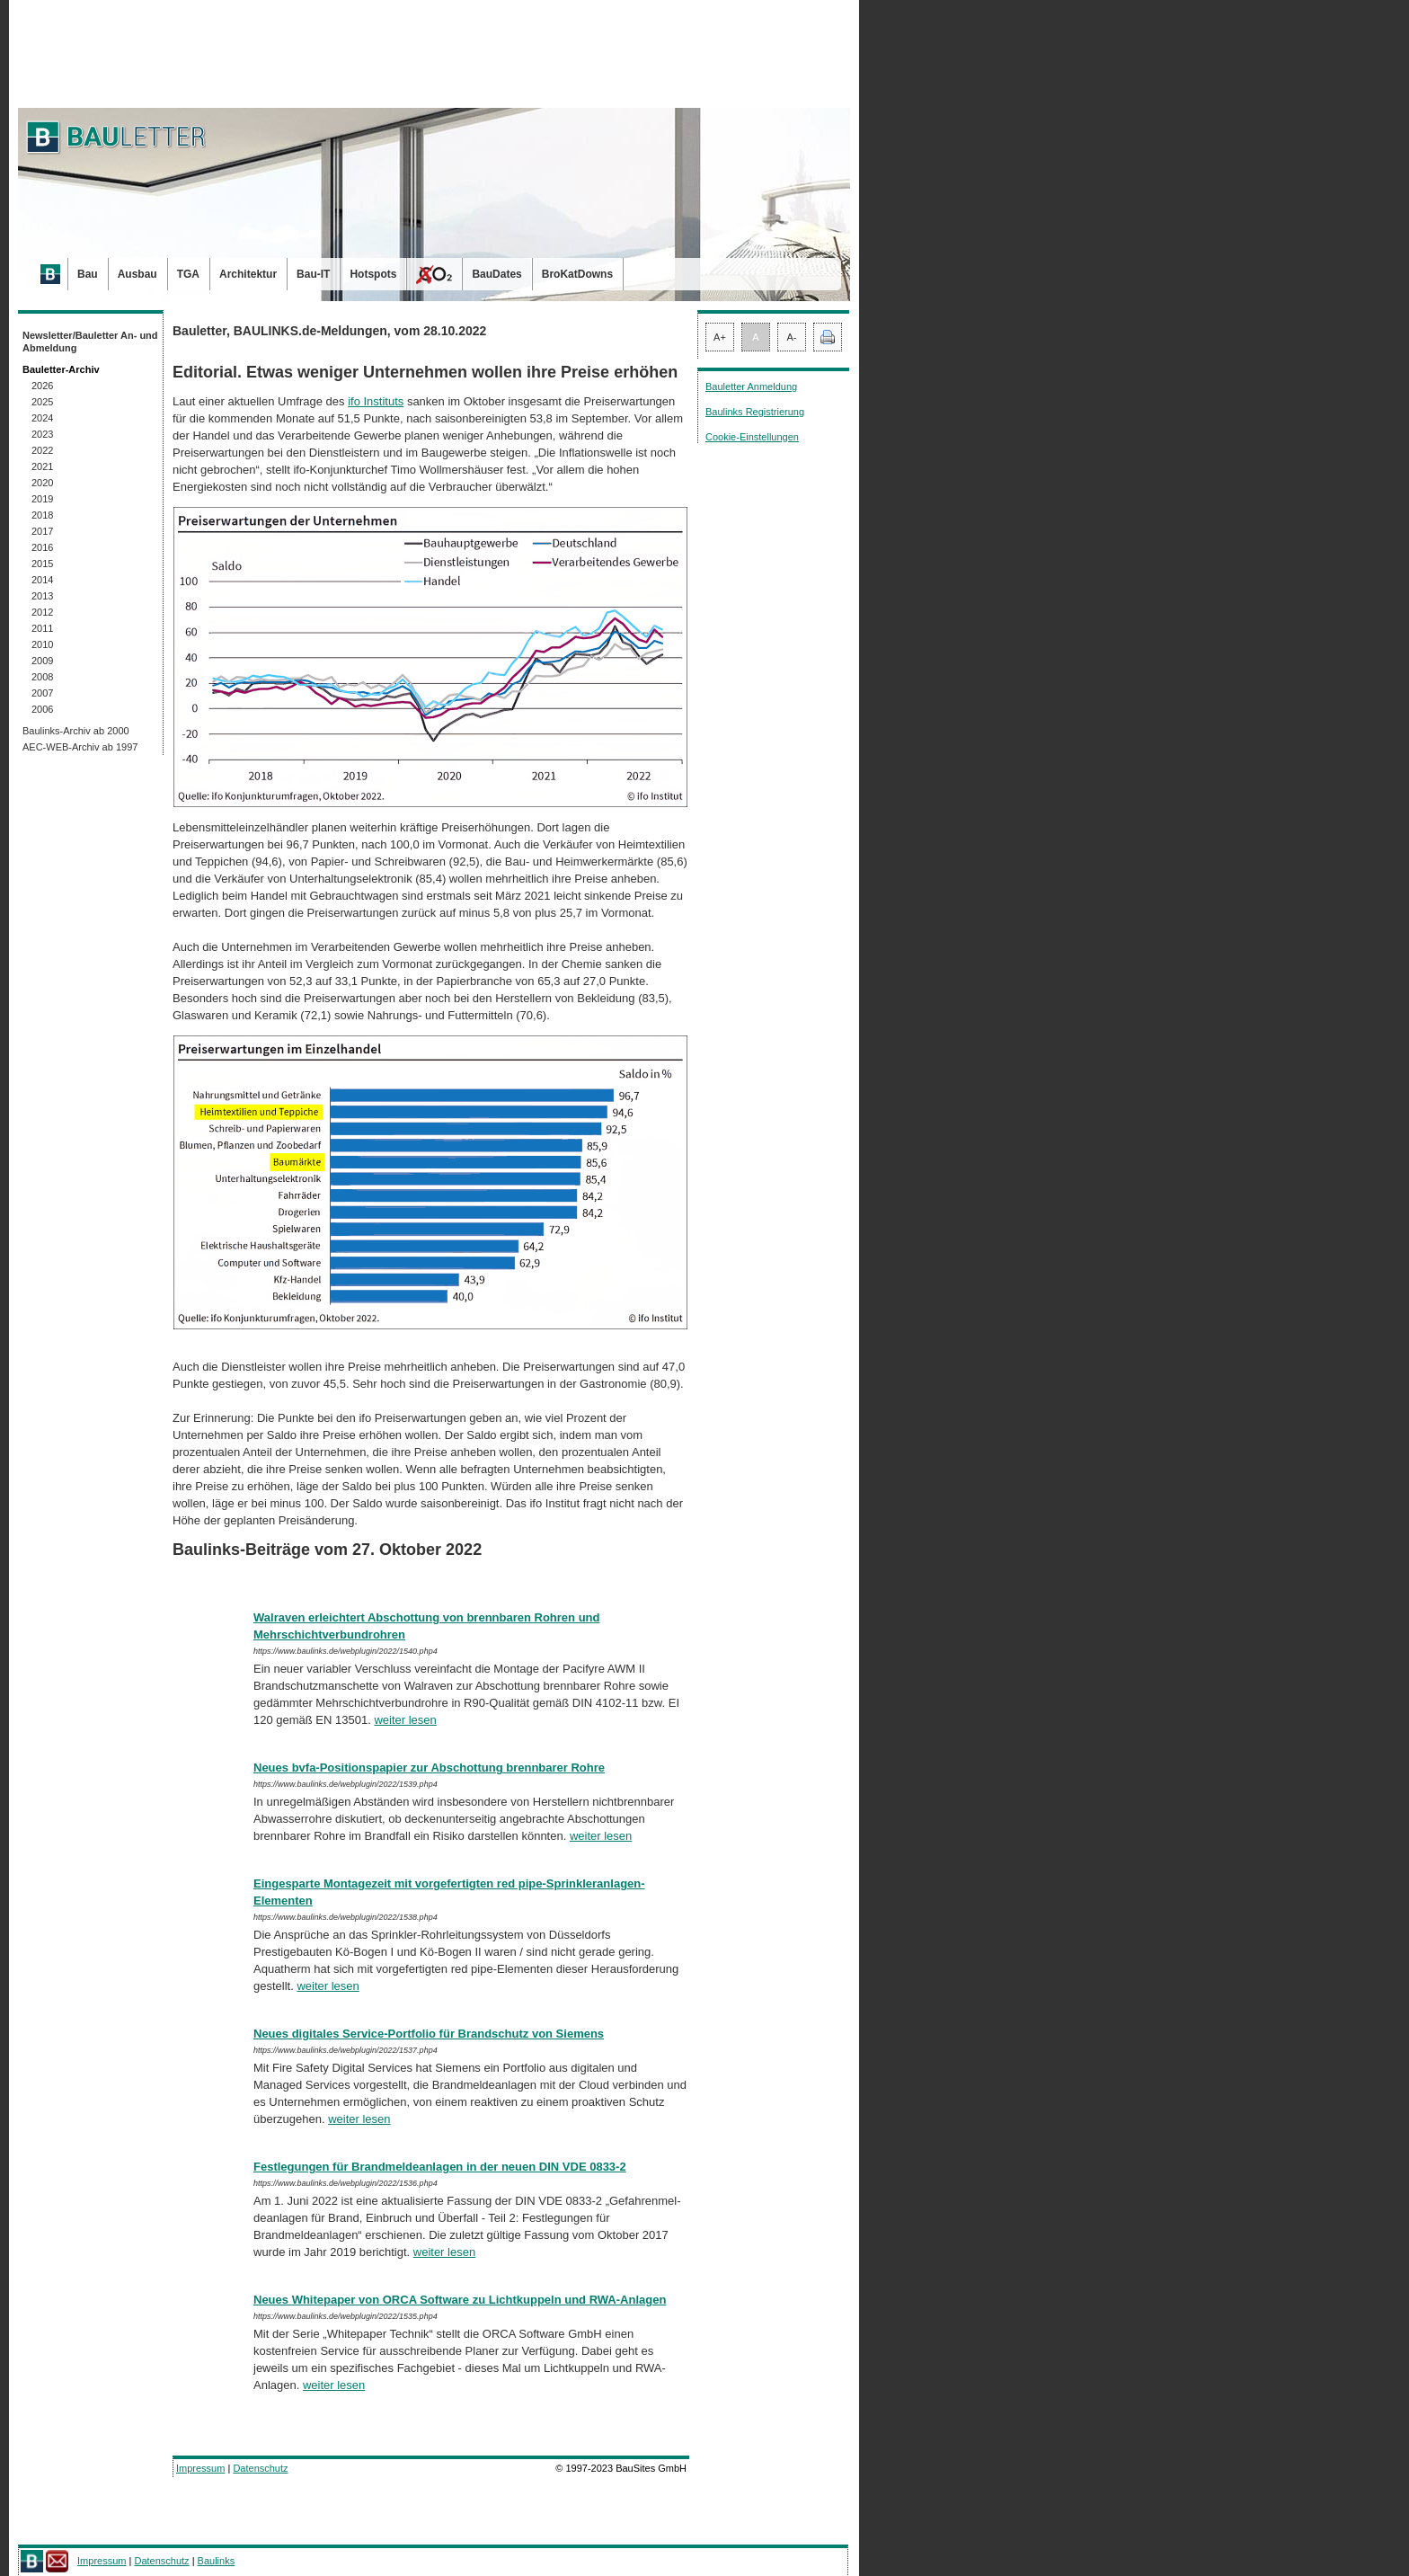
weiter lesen (405, 1720)
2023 (42, 434)
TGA (188, 274)
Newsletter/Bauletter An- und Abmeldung (90, 341)
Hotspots (373, 274)
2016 (42, 547)
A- (792, 337)
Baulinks (216, 2560)
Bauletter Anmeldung (751, 386)
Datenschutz (260, 2468)
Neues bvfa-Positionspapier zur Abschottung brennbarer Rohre (429, 1767)
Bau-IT (313, 274)
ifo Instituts (375, 401)
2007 (42, 693)
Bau (87, 274)
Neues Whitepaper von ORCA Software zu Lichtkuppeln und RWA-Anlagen (459, 2299)
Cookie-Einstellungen (752, 436)
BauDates (496, 274)
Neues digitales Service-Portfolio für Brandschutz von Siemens (428, 2033)
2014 (42, 579)
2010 (42, 644)
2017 (42, 531)
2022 (42, 450)
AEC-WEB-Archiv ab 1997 (79, 747)
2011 (42, 628)
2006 (42, 709)
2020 (42, 482)
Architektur (248, 274)
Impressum (200, 2468)
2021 (42, 466)
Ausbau (137, 274)
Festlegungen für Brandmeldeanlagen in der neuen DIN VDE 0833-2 (439, 2166)
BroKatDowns (577, 274)
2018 (42, 515)
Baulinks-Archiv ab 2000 (75, 730)
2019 (42, 498)
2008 (42, 676)
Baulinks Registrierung (754, 411)
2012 (42, 612)
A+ (719, 337)
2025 (42, 401)
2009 (42, 660)
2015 (42, 563)
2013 (42, 596)
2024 (42, 418)
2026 (42, 385)
